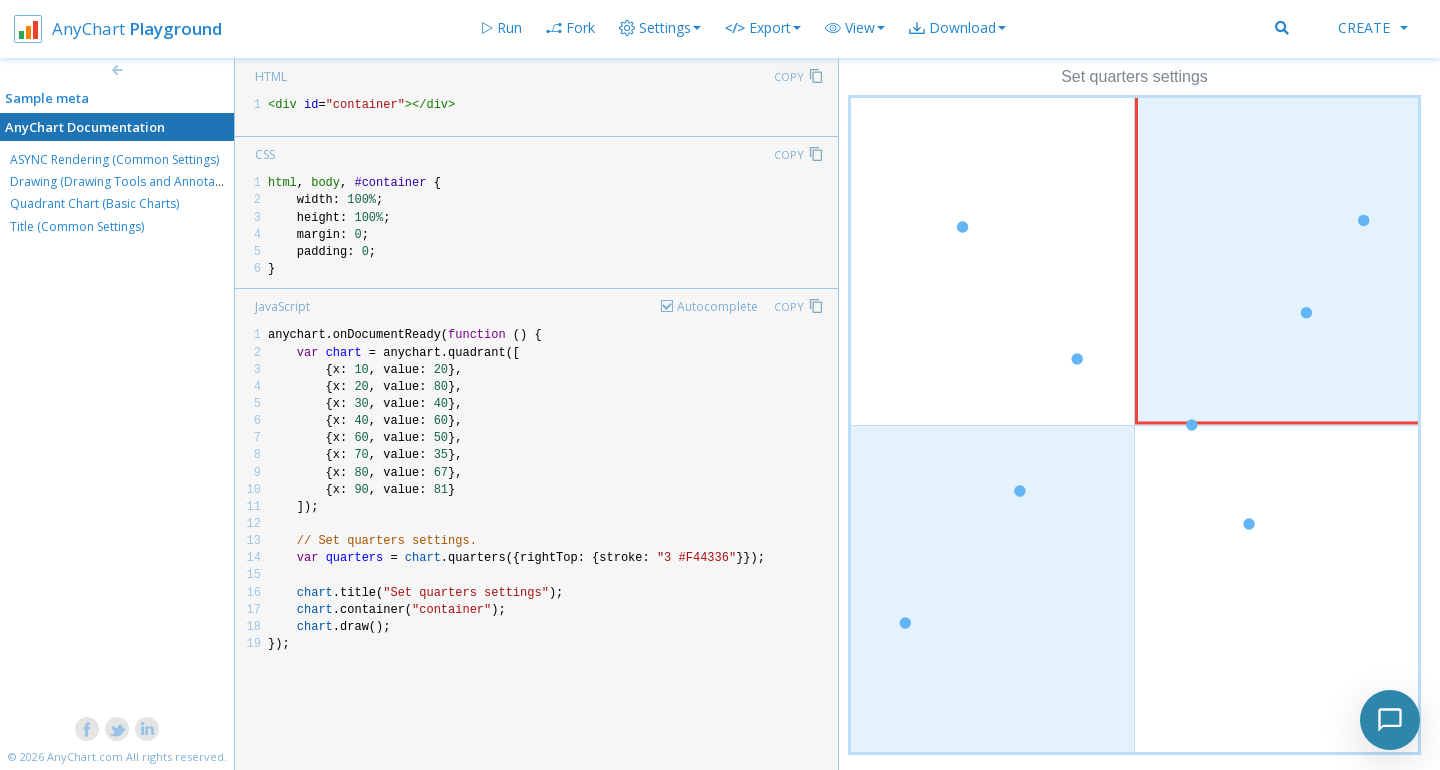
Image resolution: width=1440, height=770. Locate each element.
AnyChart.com (85, 756)
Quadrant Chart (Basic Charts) (94, 203)
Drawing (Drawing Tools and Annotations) (128, 181)
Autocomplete (717, 306)
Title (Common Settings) (77, 226)
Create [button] (1373, 27)
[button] (855, 28)
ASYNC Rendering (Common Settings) (114, 159)
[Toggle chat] (1390, 720)
